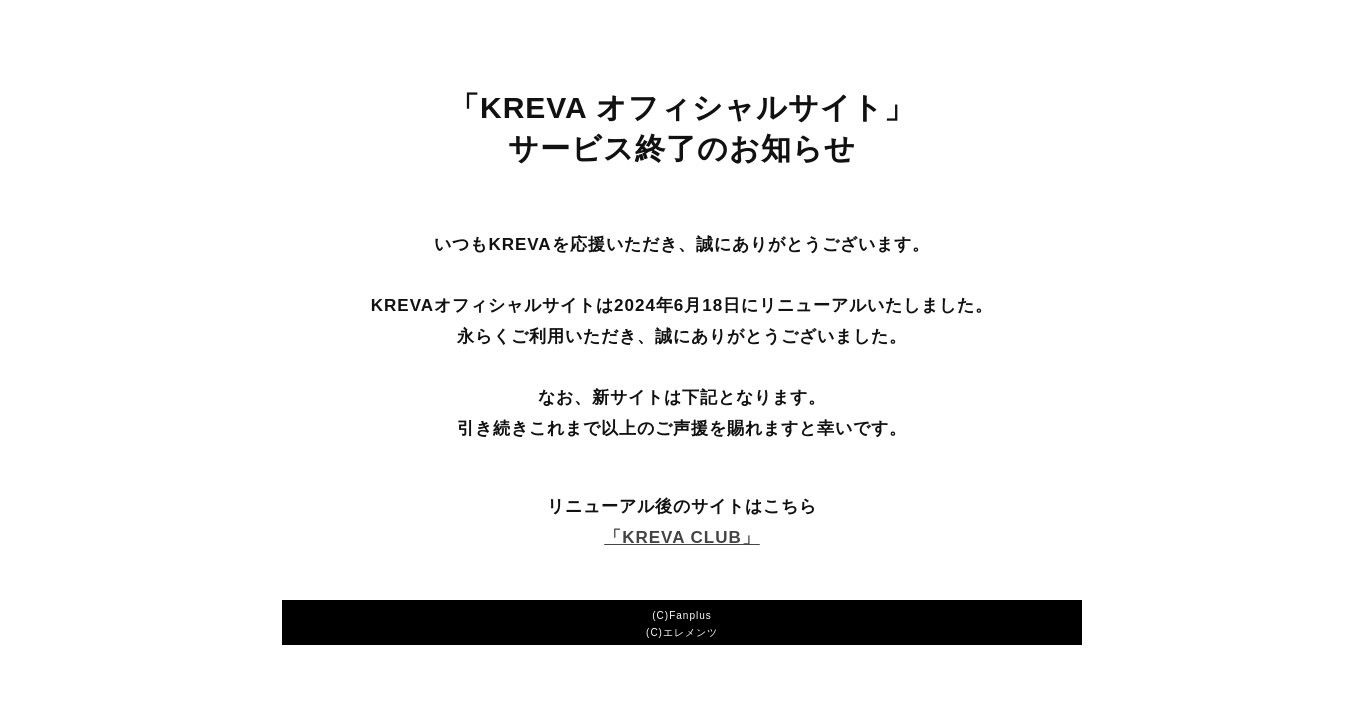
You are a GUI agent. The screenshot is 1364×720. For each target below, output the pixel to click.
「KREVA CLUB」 (682, 537)
